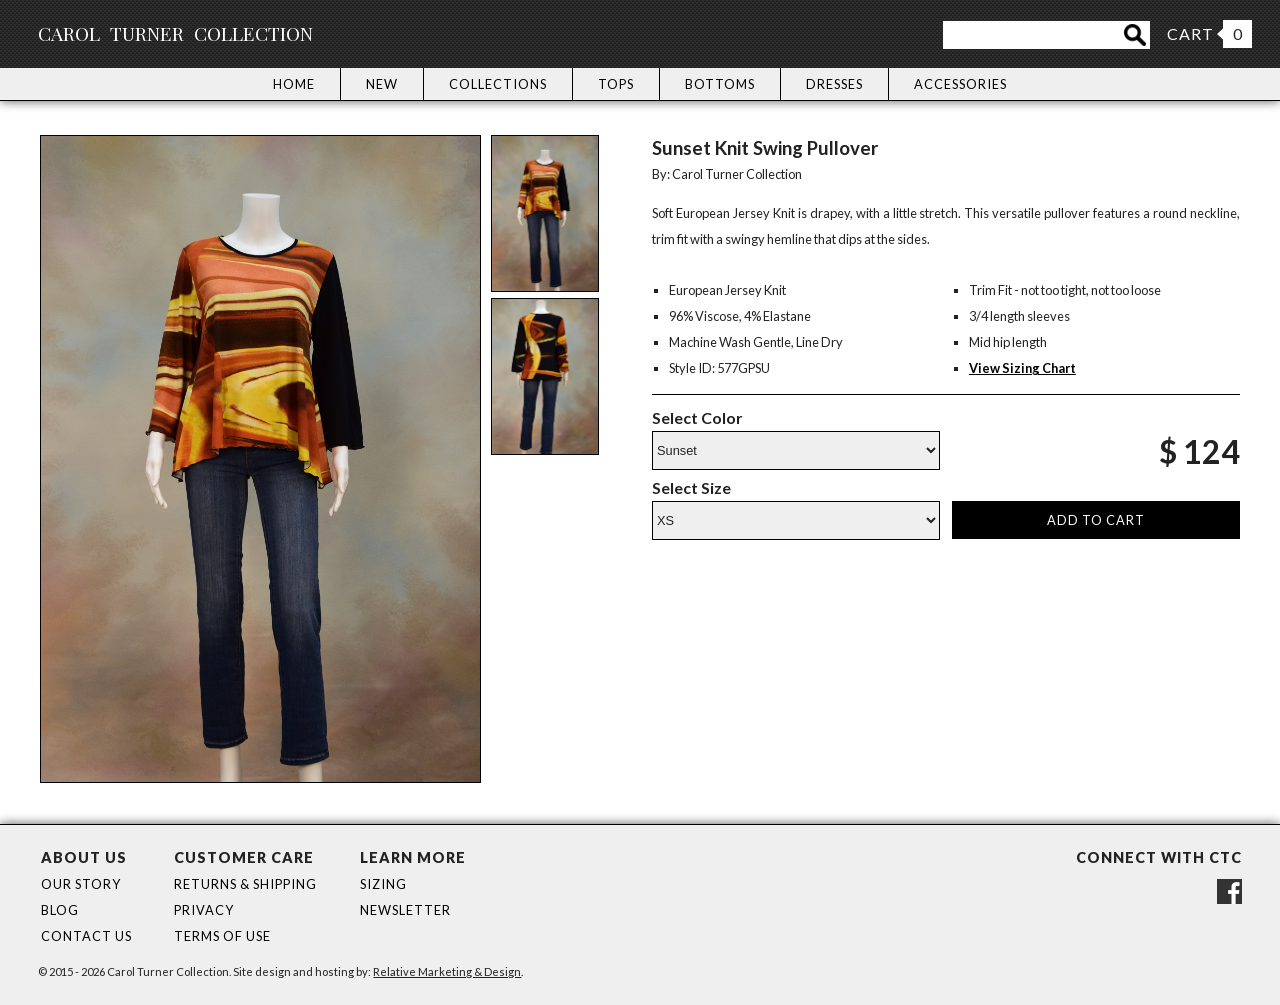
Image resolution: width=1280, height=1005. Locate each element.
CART (1190, 33)
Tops (616, 84)
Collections (498, 84)
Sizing (383, 884)
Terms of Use (222, 936)
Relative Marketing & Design (447, 971)
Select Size (691, 487)
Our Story (81, 884)
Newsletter (405, 910)
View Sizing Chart (1022, 368)
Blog (60, 910)
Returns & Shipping (245, 884)
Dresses (834, 84)
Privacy (204, 910)
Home (294, 84)
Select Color (697, 417)
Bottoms (720, 84)
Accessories (960, 84)
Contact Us (86, 936)
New (382, 84)
